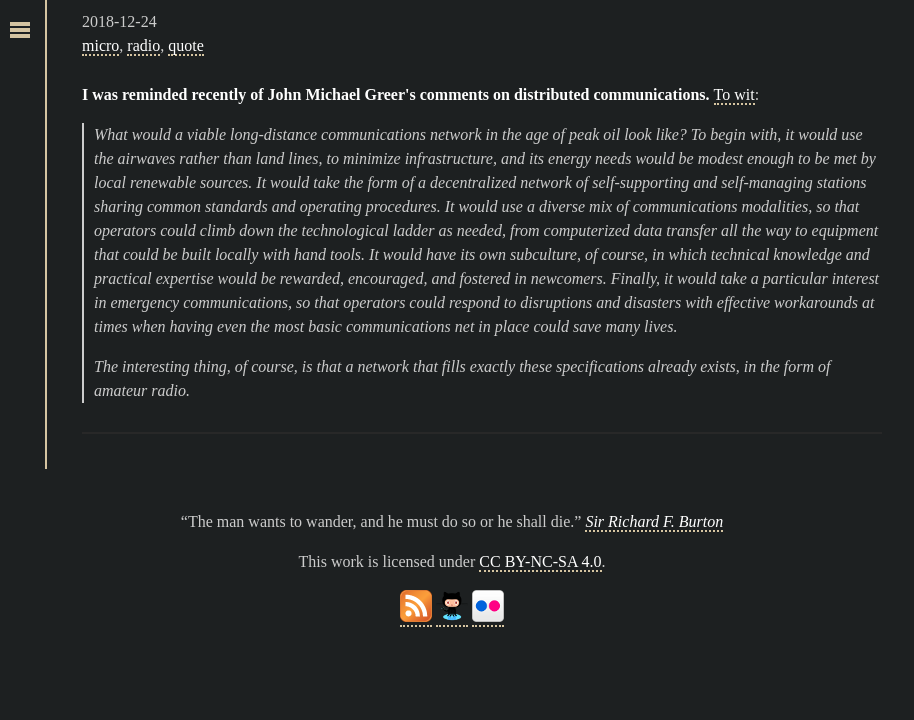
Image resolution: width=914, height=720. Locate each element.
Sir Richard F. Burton (654, 521)
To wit (734, 94)
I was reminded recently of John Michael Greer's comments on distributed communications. (396, 94)
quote (186, 45)
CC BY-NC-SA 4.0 (540, 561)
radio (143, 45)
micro (100, 45)
